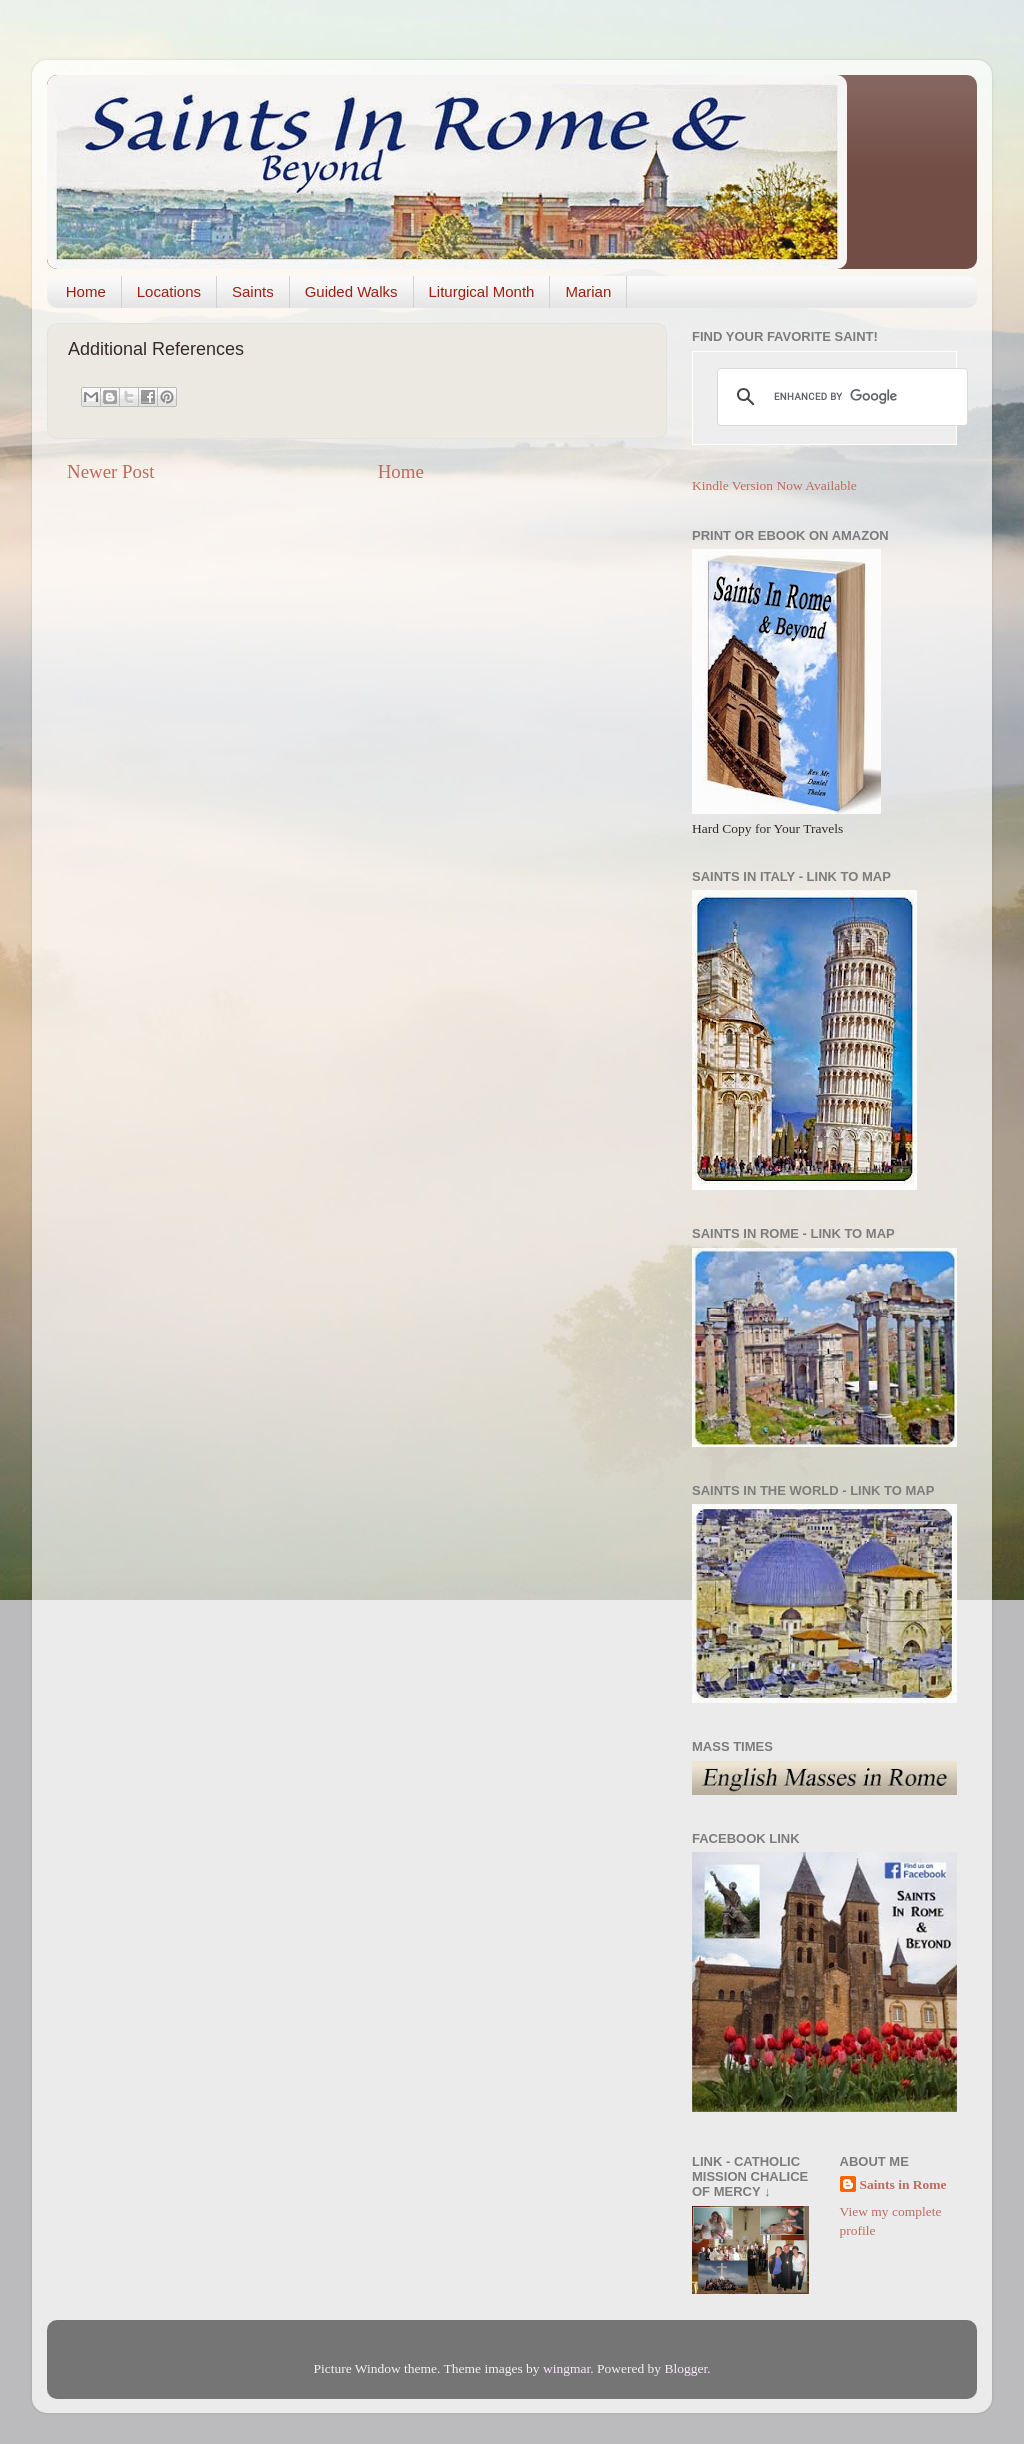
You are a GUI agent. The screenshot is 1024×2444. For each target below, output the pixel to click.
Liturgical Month (482, 291)
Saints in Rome (903, 2184)
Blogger (685, 2368)
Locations (169, 291)
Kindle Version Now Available (774, 485)
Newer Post (111, 471)
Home (86, 291)
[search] (839, 397)
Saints (253, 291)
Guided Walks (351, 291)
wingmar (566, 2368)
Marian (588, 291)
